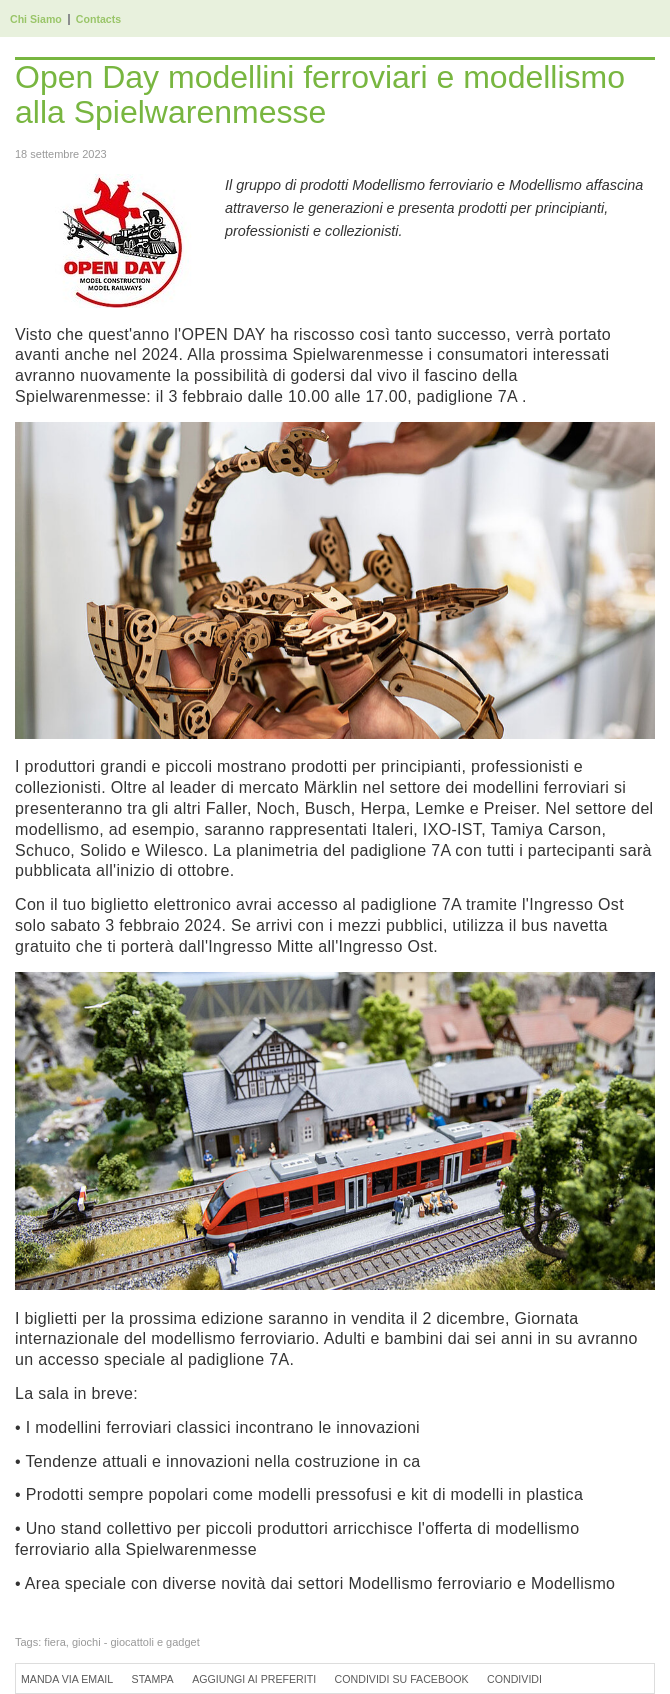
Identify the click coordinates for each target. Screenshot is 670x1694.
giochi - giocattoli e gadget (136, 1642)
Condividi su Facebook (402, 1679)
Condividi (514, 1679)
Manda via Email (67, 1679)
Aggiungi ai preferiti (254, 1679)
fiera (54, 1642)
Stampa (153, 1679)
